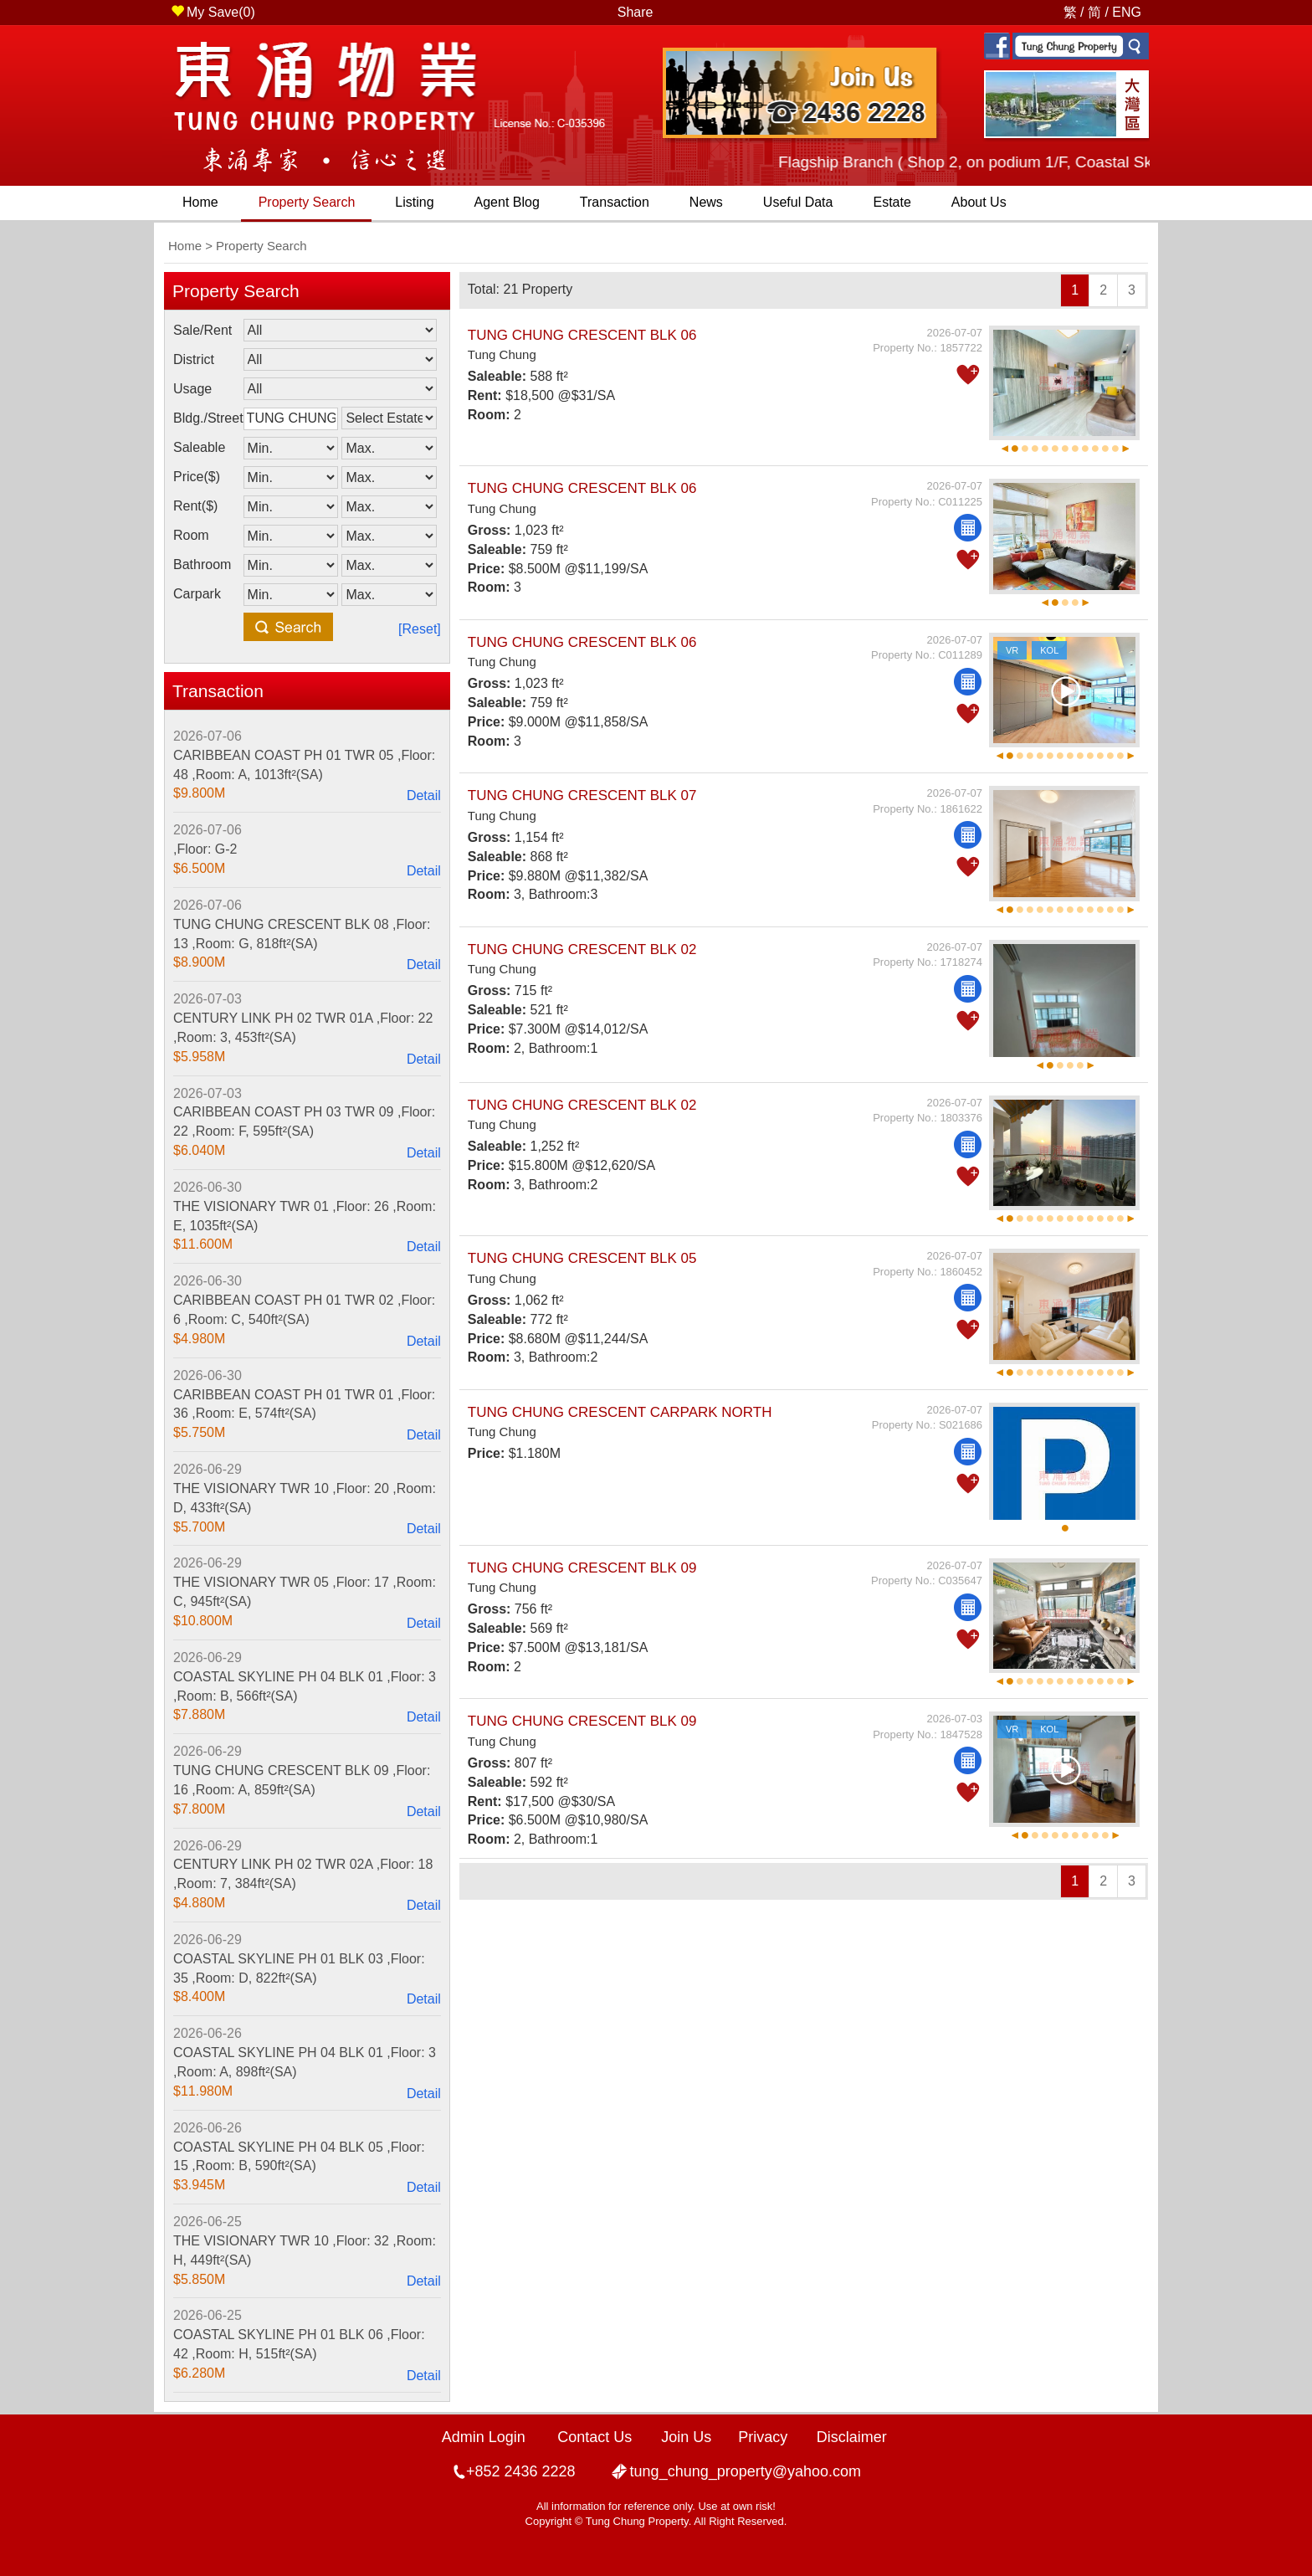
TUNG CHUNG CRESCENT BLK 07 (582, 795)
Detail (424, 795)
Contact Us (594, 2437)
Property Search (307, 202)
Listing (414, 202)
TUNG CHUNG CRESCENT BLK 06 (582, 335)
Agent (507, 202)
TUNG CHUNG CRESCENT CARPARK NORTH (620, 1412)
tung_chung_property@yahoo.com (745, 2471)
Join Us (686, 2437)
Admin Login (483, 2437)
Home (200, 202)
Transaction (614, 202)
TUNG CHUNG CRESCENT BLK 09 (582, 1568)
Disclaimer (852, 2437)
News (706, 202)
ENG (1126, 12)
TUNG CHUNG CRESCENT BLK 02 (582, 949)
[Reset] (419, 629)
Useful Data (798, 202)
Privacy (762, 2437)
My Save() (213, 12)
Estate (891, 202)
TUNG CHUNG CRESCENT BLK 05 (582, 1258)
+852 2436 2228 (521, 2471)
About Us (979, 202)
